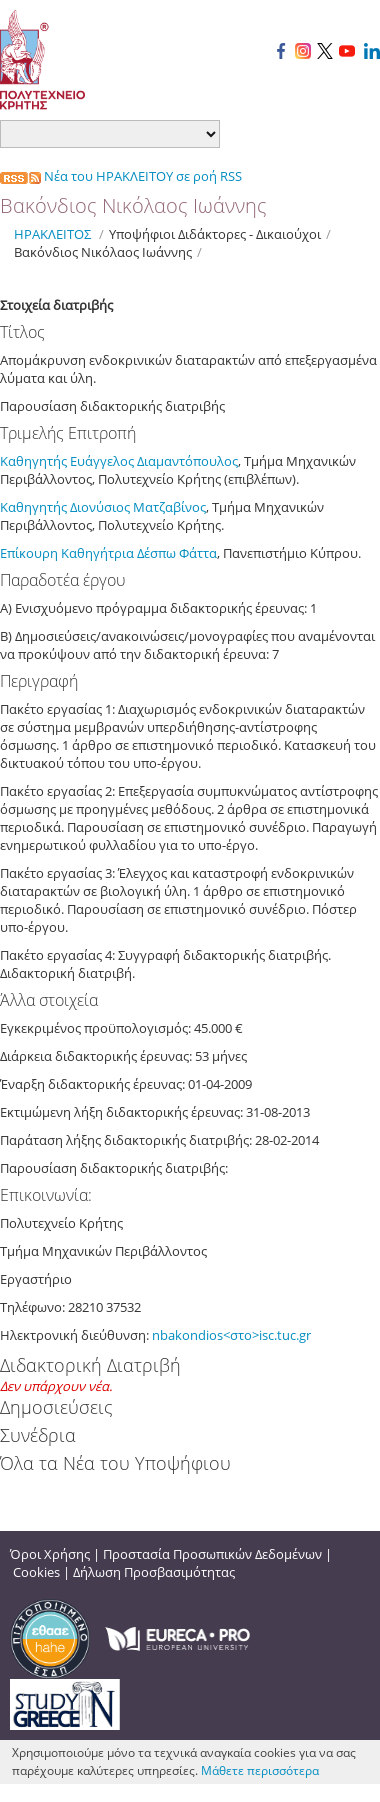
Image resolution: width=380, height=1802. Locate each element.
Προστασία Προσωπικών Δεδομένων (212, 1554)
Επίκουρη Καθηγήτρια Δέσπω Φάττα (108, 553)
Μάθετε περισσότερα (260, 1770)
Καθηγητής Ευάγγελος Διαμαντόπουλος (119, 461)
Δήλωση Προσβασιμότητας (154, 1572)
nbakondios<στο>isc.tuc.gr (231, 1335)
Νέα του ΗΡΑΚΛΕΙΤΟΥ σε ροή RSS (121, 176)
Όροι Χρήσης (50, 1554)
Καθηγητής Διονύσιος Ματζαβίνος (103, 507)
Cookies (36, 1572)
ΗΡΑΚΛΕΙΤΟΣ (52, 234)
